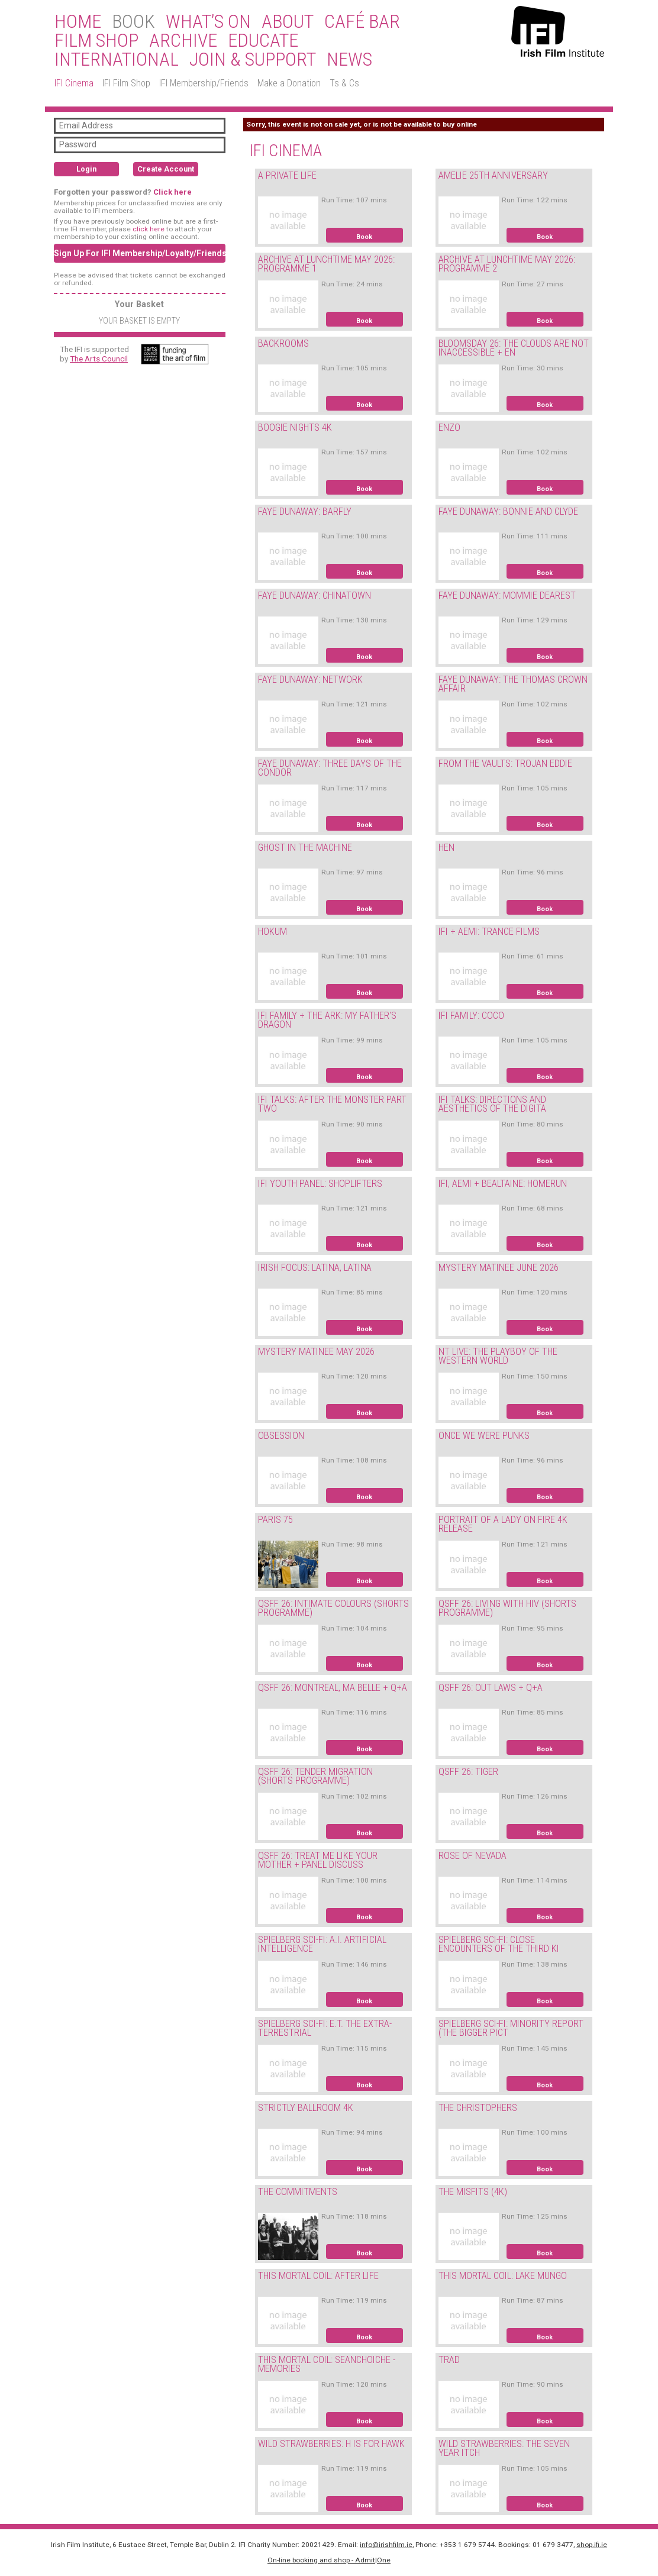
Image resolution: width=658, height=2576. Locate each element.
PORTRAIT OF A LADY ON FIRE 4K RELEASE (502, 1524)
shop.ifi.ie (591, 2545)
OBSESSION (281, 1435)
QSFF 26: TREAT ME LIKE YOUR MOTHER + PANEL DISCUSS (318, 1860)
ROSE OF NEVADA (472, 1855)
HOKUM (272, 931)
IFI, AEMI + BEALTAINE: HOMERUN (502, 1183)
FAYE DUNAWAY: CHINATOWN (314, 595)
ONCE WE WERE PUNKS (484, 1435)
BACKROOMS (283, 343)
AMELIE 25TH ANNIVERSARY (493, 175)
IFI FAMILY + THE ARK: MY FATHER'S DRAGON (327, 1020)
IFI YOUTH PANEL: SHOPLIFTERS (320, 1183)
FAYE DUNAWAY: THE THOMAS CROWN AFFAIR (513, 684)
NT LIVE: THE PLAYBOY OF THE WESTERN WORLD (497, 1356)
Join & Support (252, 59)
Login (86, 168)
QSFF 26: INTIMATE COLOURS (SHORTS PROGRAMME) (333, 1608)
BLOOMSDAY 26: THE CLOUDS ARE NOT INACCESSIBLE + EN (513, 348)
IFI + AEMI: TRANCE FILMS (489, 931)
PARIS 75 (275, 1519)
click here (148, 229)
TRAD (449, 2359)
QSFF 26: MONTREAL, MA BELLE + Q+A (332, 1687)
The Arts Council (99, 358)
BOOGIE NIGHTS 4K (295, 427)
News (349, 59)
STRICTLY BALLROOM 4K (305, 2107)
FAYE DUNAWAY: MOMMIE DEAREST (507, 595)
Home (77, 21)
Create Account (165, 168)
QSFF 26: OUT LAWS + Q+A (490, 1687)
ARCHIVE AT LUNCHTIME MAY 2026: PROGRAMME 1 (326, 264)
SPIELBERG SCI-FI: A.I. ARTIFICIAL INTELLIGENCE (322, 1944)
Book (364, 237)
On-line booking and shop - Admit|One (329, 2560)
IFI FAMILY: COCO (471, 1015)
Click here (172, 192)
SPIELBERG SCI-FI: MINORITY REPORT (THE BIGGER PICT (510, 2028)
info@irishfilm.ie (386, 2545)
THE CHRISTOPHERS (477, 2107)
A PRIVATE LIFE (287, 175)
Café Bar (362, 21)
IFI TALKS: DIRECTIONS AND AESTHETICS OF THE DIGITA (492, 1104)
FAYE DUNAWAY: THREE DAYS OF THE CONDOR (330, 768)
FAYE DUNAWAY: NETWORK (310, 679)
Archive (183, 40)
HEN (446, 847)
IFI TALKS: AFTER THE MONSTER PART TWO (332, 1104)
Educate (263, 40)
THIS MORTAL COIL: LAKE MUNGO (502, 2275)
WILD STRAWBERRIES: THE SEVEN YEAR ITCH (504, 2448)
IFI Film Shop (126, 83)
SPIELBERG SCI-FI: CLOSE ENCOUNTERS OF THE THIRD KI (498, 1944)
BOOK (133, 21)
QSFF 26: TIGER (468, 1771)
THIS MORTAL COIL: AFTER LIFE (318, 2275)
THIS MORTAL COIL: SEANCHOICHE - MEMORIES (326, 2364)
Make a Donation (289, 83)
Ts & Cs (344, 83)
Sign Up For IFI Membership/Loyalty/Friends (139, 253)
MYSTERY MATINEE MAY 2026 (316, 1351)
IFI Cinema (73, 83)
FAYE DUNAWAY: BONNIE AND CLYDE (508, 511)
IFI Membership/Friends (204, 83)
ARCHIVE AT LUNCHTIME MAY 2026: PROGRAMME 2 (506, 264)
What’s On (208, 21)
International (116, 59)
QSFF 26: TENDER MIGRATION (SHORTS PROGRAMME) (315, 1776)
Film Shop (96, 40)
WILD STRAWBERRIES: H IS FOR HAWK (331, 2443)
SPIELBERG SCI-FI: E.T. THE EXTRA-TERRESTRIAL (325, 2028)
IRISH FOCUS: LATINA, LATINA (315, 1267)
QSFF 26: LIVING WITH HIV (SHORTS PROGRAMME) (507, 1608)
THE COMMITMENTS (297, 2191)
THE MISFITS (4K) (472, 2191)
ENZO (449, 427)
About (288, 21)
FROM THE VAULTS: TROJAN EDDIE (505, 763)
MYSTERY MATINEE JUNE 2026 (498, 1267)
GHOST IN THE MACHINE (305, 847)
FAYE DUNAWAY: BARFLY (304, 511)
